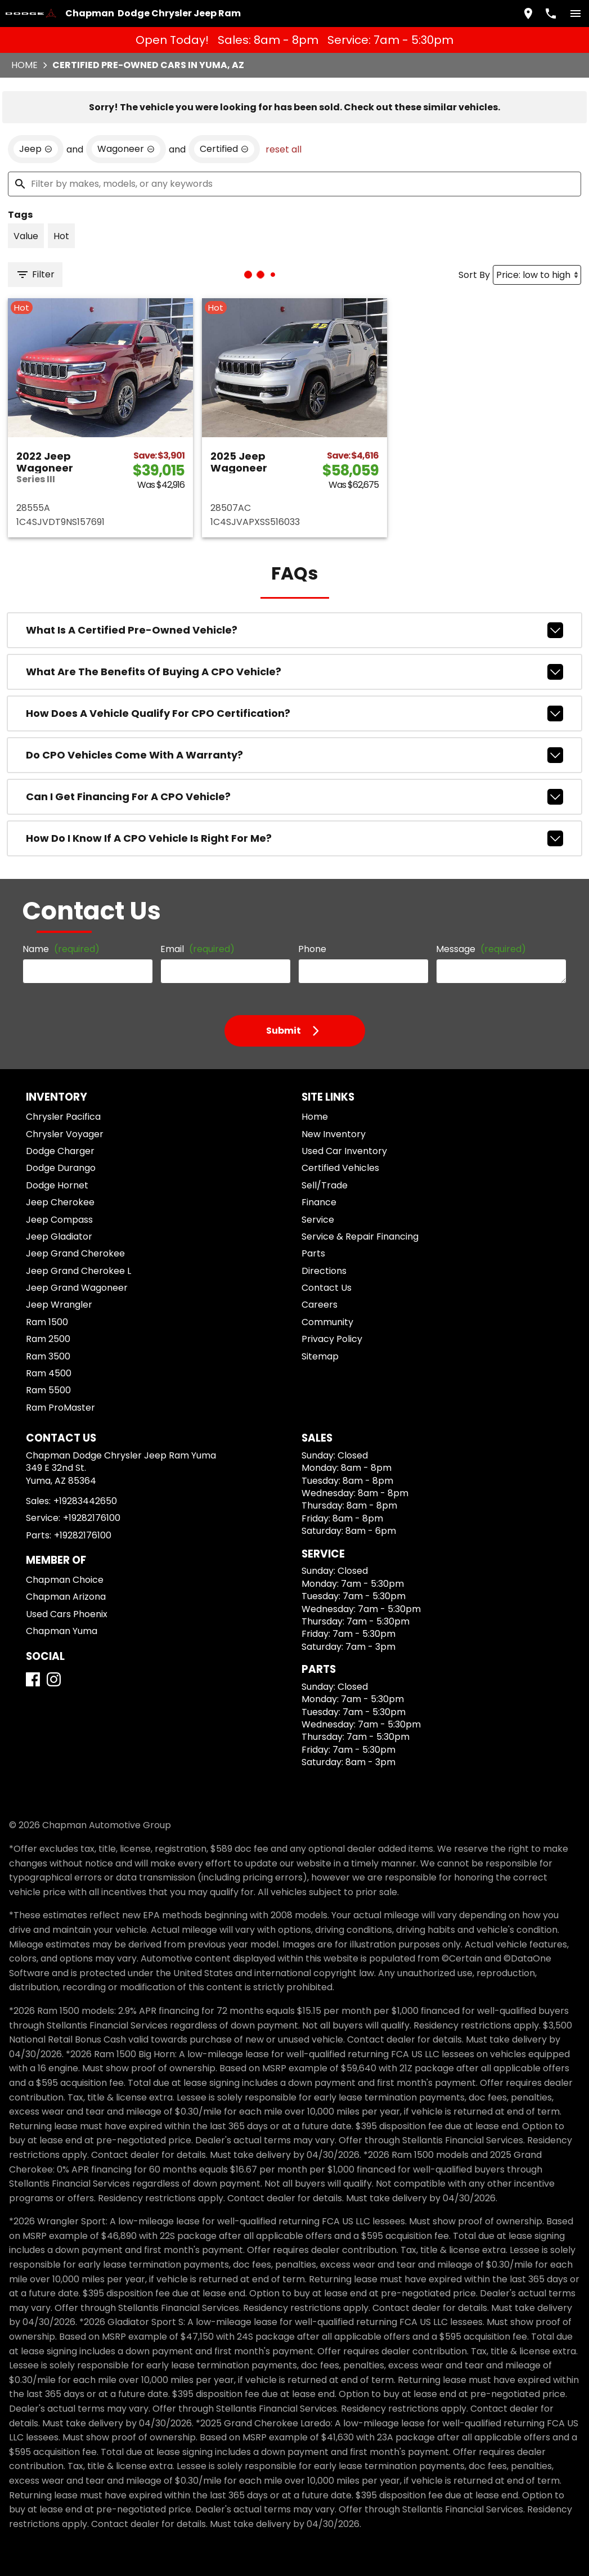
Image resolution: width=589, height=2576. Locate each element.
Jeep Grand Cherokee (75, 1253)
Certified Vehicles (340, 1167)
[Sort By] (537, 275)
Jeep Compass (59, 1219)
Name (61, 949)
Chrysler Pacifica (63, 1116)
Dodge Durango (61, 1167)
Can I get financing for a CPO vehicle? (294, 797)
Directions (324, 1270)
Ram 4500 (48, 1373)
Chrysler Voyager (65, 1134)
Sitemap (320, 1356)
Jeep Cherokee (60, 1202)
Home (24, 65)
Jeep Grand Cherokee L (78, 1270)
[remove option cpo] (224, 149)
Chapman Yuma (61, 1630)
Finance (319, 1202)
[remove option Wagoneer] (126, 149)
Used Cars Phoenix (66, 1614)
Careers (320, 1304)
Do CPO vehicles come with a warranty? (294, 755)
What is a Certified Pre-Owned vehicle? (294, 630)
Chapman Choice (65, 1579)
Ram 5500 (48, 1390)
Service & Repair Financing (360, 1236)
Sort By (474, 274)
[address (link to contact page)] (528, 13)
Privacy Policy (332, 1338)
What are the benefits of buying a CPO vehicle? (294, 672)
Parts (313, 1253)
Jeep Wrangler (59, 1304)
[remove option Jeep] (36, 149)
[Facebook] (33, 1679)
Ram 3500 (48, 1356)
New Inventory (334, 1134)
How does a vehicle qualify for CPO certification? (294, 713)
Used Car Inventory (344, 1151)
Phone (312, 949)
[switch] (575, 13)
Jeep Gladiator (59, 1236)
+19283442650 (85, 1501)
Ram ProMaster (60, 1407)
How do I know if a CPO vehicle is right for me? (294, 838)
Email (197, 949)
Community (327, 1322)
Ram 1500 (47, 1322)
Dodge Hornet (57, 1185)
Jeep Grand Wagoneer (77, 1287)
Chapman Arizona (66, 1596)
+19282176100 (91, 1517)
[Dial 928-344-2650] (550, 13)
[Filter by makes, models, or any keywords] (294, 184)
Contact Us (327, 1287)
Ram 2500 (48, 1338)
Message (481, 949)
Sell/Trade (325, 1185)
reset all (284, 149)
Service (318, 1219)
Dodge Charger (60, 1151)
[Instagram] (53, 1679)
